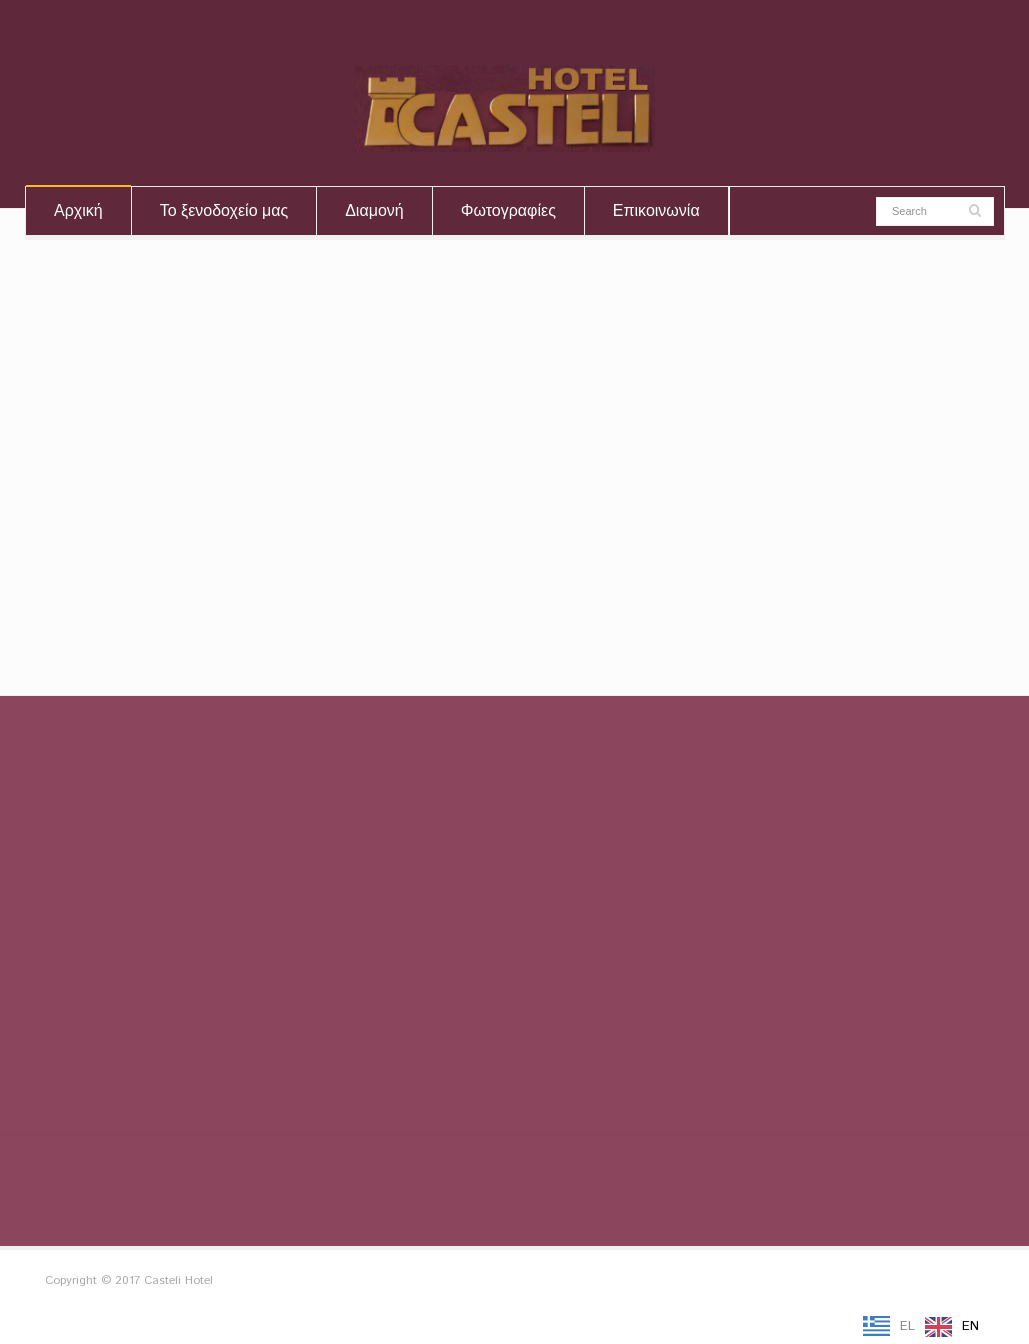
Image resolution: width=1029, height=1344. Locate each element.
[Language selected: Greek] (926, 1327)
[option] (952, 1327)
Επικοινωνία (656, 210)
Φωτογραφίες (508, 210)
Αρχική (78, 210)
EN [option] (970, 1326)
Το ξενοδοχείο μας (224, 210)
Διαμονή (374, 210)
